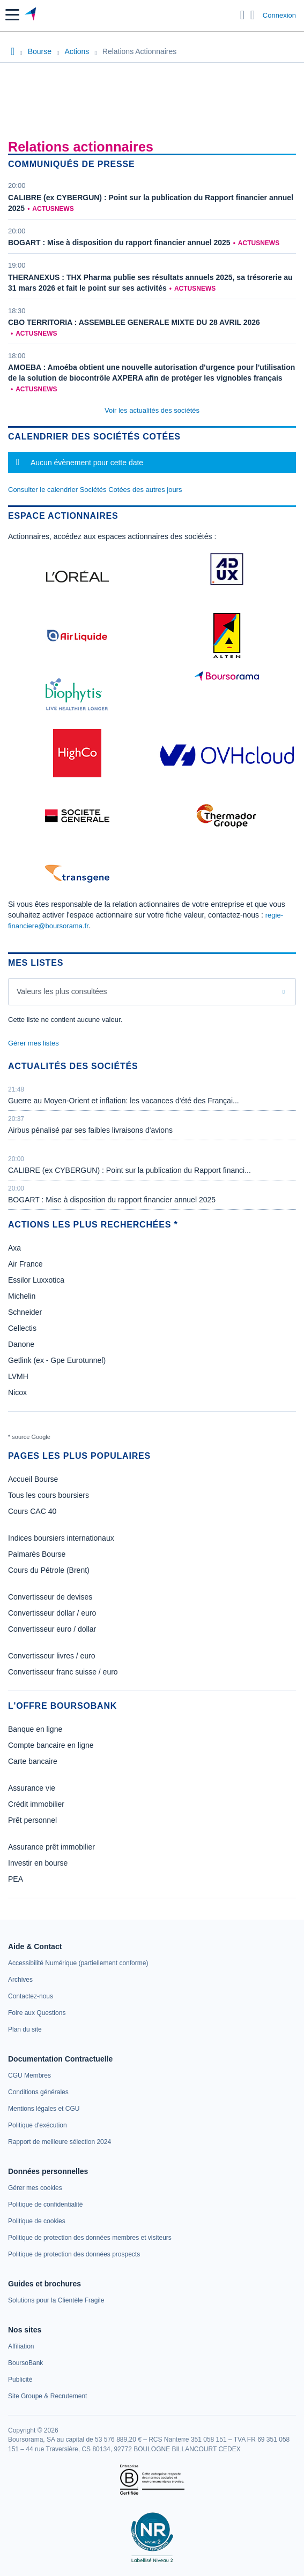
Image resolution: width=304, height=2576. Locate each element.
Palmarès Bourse (36, 1554)
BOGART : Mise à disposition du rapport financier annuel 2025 (119, 242)
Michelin (21, 1296)
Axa (14, 1248)
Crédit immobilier (36, 1804)
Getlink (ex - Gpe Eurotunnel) (57, 1360)
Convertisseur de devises (50, 1597)
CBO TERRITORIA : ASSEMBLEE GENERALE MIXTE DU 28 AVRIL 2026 (134, 322)
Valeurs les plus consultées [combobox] (62, 991)
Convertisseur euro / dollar (52, 1629)
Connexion (279, 15)
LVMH (18, 1376)
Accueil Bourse (33, 1479)
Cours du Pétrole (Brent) (49, 1570)
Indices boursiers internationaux (61, 1538)
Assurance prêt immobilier (51, 1847)
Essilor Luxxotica (36, 1280)
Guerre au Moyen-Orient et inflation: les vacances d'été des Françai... (123, 1100)
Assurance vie (31, 1788)
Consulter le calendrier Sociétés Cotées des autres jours (95, 490)
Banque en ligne (35, 1729)
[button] (12, 14)
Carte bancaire (32, 1761)
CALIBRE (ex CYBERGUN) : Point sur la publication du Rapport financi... (129, 1170)
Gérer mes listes (33, 1043)
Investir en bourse (38, 1863)
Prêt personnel (32, 1820)
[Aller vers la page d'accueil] (31, 15)
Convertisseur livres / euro (51, 1655)
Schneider (25, 1312)
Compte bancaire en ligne (51, 1745)
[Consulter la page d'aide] (252, 15)
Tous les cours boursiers (48, 1495)
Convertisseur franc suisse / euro (63, 1672)
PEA (15, 1879)
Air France (25, 1264)
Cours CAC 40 (32, 1511)
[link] (78, 1963)
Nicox (17, 1392)
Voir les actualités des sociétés (152, 410)
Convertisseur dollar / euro (52, 1613)
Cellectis (22, 1328)
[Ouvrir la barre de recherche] (242, 15)
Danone (21, 1344)
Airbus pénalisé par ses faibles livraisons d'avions (90, 1130)
